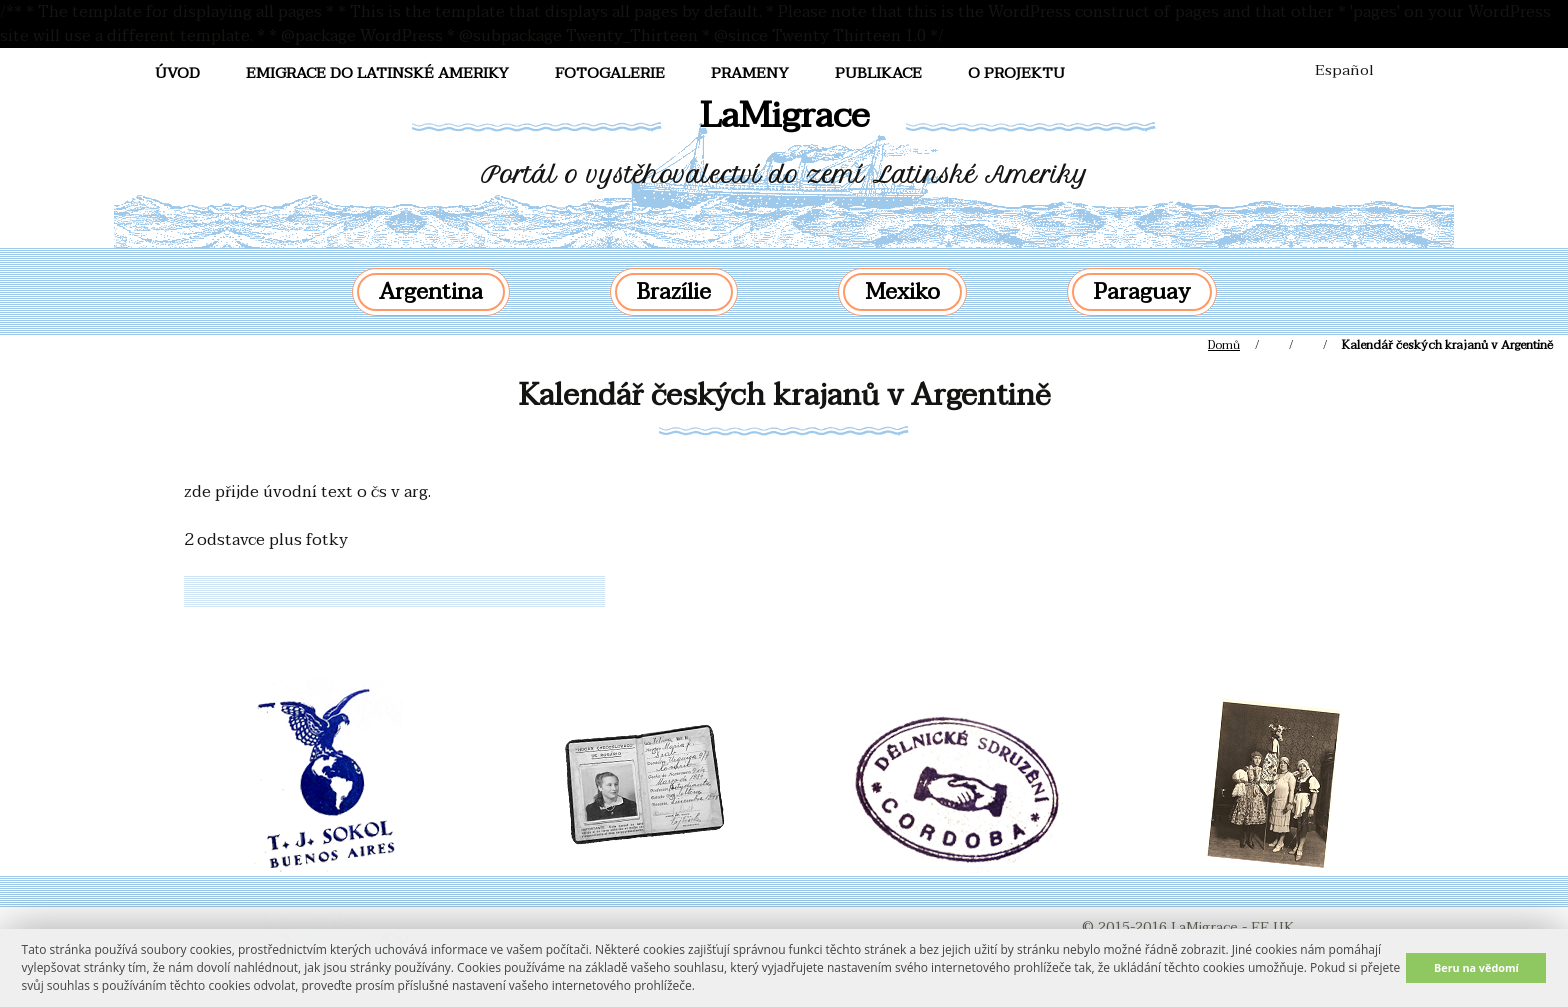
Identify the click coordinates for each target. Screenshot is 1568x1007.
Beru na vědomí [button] (1476, 967)
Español (1344, 70)
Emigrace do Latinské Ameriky (377, 73)
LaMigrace (784, 115)
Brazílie (674, 292)
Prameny (750, 73)
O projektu (1016, 73)
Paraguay (1142, 292)
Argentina (431, 292)
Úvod (177, 73)
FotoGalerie (610, 73)
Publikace (878, 73)
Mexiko (902, 292)
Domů (1224, 345)
